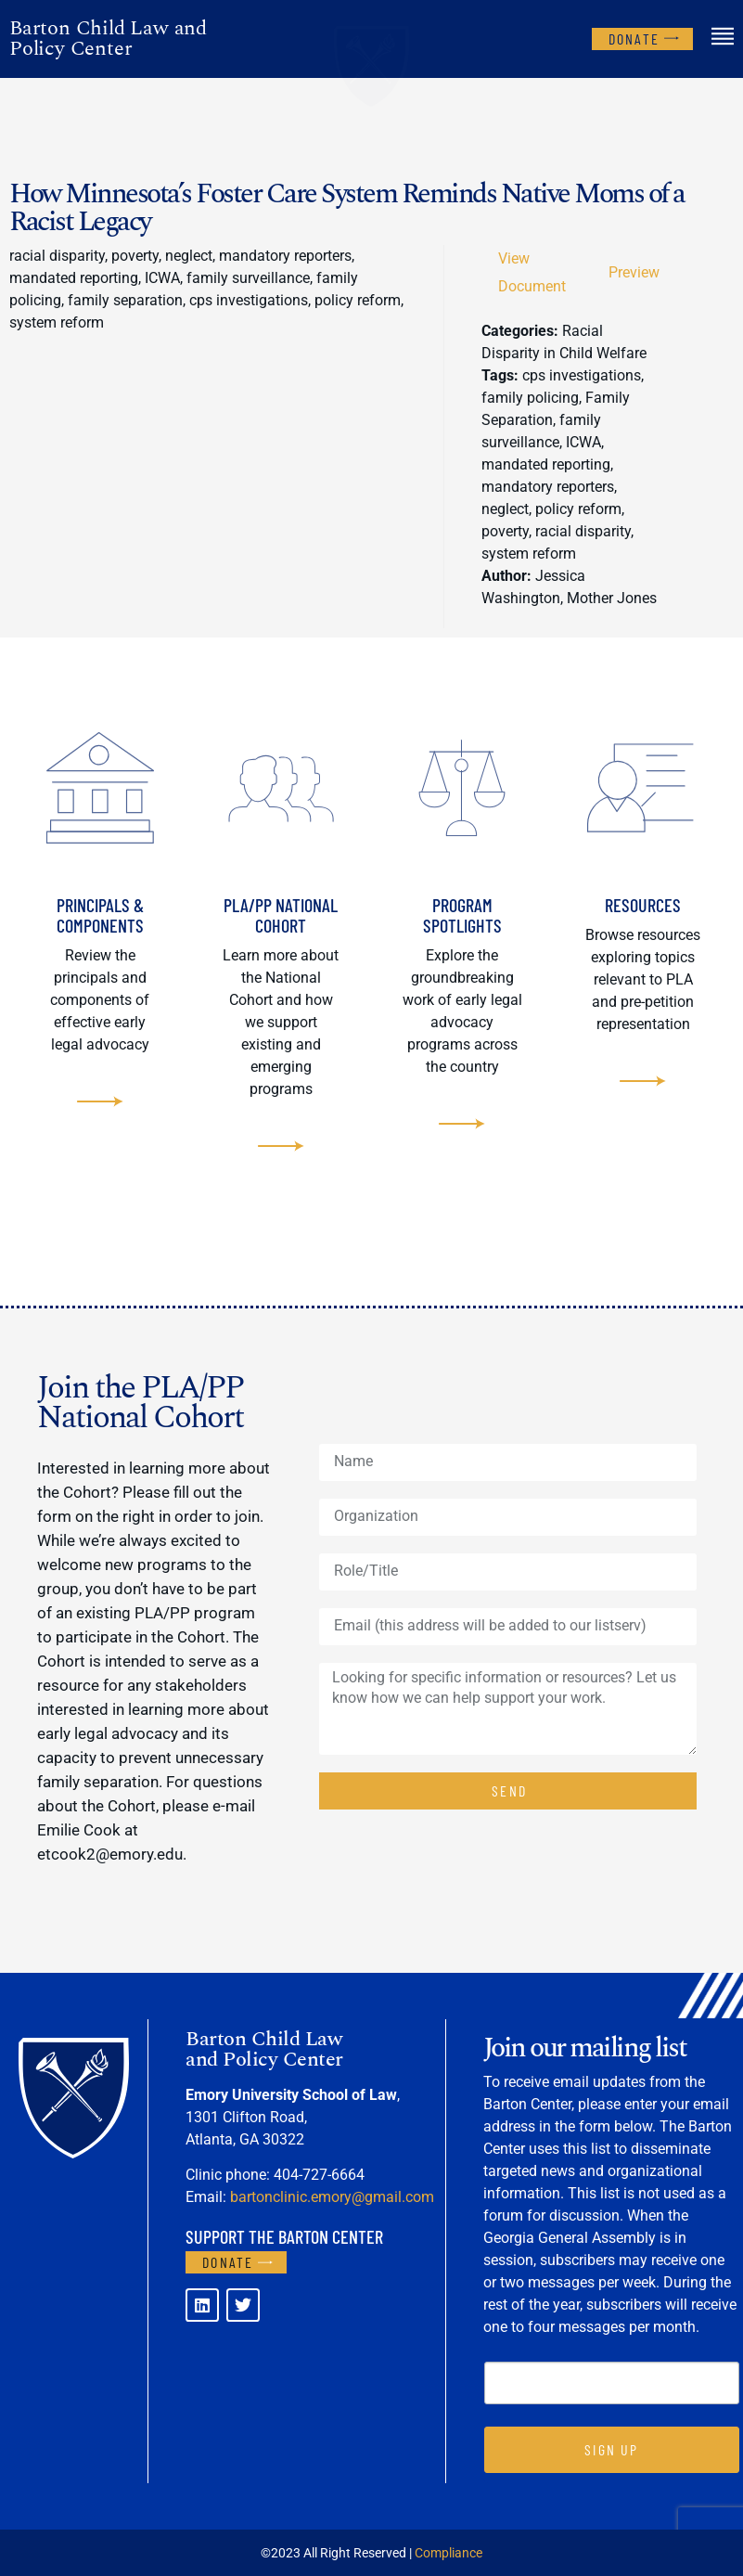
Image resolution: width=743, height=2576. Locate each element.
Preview (634, 272)
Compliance (448, 2552)
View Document (532, 272)
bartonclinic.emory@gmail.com (332, 2197)
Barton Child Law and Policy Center (108, 38)
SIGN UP (611, 2449)
